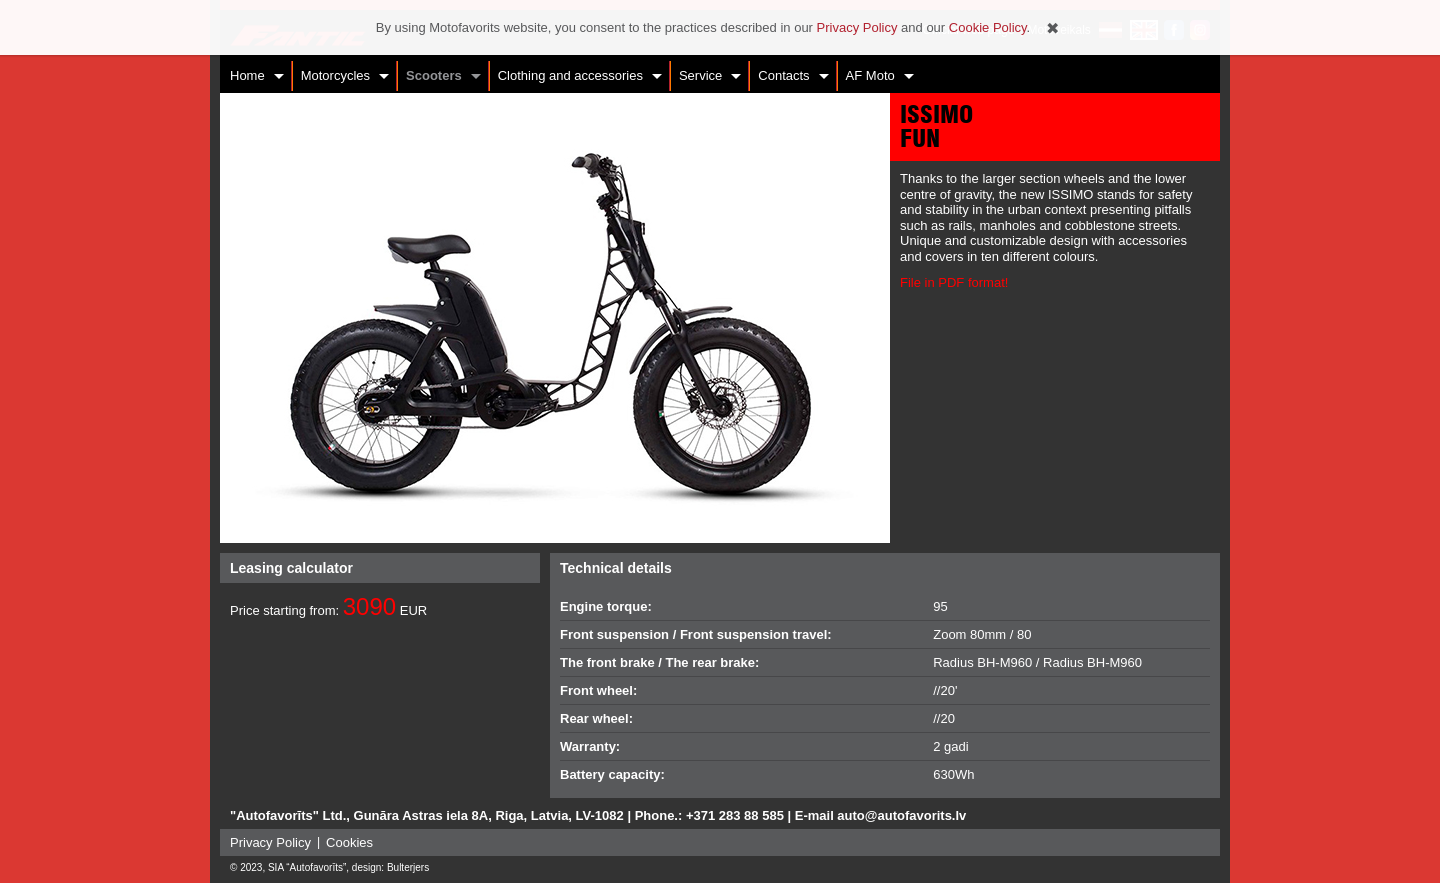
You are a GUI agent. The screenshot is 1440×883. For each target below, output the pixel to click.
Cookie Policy (988, 27)
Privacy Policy (270, 842)
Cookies (349, 842)
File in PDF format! (954, 282)
